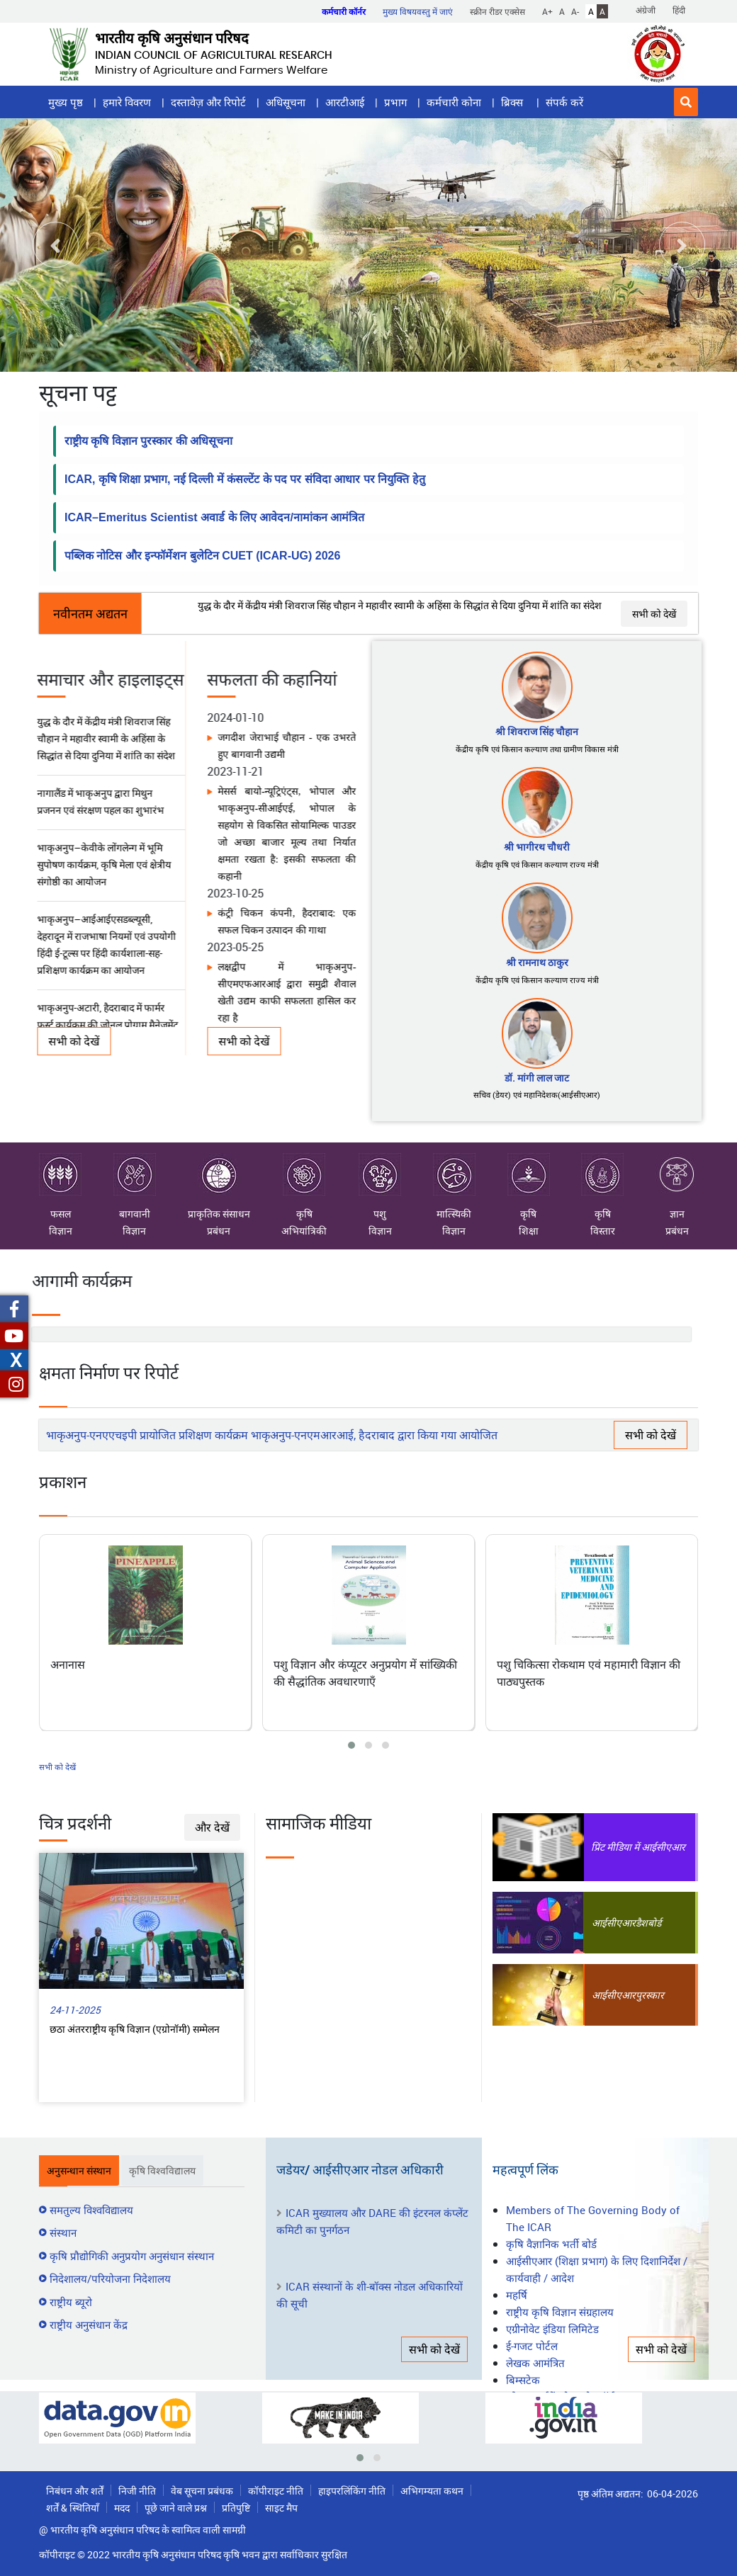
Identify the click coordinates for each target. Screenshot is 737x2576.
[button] (686, 102)
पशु (380, 1186)
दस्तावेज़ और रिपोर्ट (208, 102)
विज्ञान (60, 1230)
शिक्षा (529, 1230)
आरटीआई (344, 102)
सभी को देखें (654, 613)
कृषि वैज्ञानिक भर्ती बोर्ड (551, 2244)
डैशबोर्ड (648, 1922)
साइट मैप (281, 2507)
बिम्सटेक (523, 2380)
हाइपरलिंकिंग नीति (352, 2490)
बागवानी (134, 1186)
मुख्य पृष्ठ (65, 102)
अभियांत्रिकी (304, 1230)
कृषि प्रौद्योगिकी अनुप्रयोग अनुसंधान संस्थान (132, 2256)
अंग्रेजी (646, 10)
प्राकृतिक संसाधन (219, 1186)
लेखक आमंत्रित (535, 2363)
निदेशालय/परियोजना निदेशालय (110, 2278)
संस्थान (63, 2232)
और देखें (212, 1827)
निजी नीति (137, 2490)
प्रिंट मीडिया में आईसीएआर (638, 1847)
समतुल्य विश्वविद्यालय (91, 2210)
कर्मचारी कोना (454, 102)
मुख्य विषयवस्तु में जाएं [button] (418, 11)
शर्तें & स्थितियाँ (72, 2507)
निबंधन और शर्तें (74, 2490)
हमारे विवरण (127, 102)
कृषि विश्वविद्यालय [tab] (162, 2170)
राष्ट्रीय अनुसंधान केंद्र (89, 2324)
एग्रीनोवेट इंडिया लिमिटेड (552, 2329)
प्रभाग (395, 102)
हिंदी (679, 10)
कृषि (304, 1186)
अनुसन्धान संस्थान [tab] (79, 2170)
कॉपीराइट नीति (275, 2490)
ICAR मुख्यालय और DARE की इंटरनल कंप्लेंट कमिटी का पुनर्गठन (372, 2221)
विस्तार (602, 1230)
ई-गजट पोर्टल (532, 2346)
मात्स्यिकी (454, 1186)
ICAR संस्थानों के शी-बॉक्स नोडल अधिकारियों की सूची (369, 2294)
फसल (60, 1186)
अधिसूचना (285, 102)
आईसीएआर (614, 1922)
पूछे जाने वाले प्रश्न (176, 2507)
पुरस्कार (650, 1995)
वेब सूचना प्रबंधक (202, 2490)
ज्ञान (677, 1186)
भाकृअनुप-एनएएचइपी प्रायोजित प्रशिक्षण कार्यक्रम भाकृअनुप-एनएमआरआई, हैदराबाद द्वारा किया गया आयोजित (271, 1435)
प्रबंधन (218, 1230)
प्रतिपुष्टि (236, 2507)
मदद (122, 2507)
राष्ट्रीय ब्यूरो (71, 2302)
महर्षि (516, 2295)
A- (575, 11)
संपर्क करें (564, 102)
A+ (547, 11)
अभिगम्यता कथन (431, 2490)
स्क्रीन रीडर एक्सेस (497, 11)
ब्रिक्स (513, 102)
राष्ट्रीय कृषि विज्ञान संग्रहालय (560, 2312)
